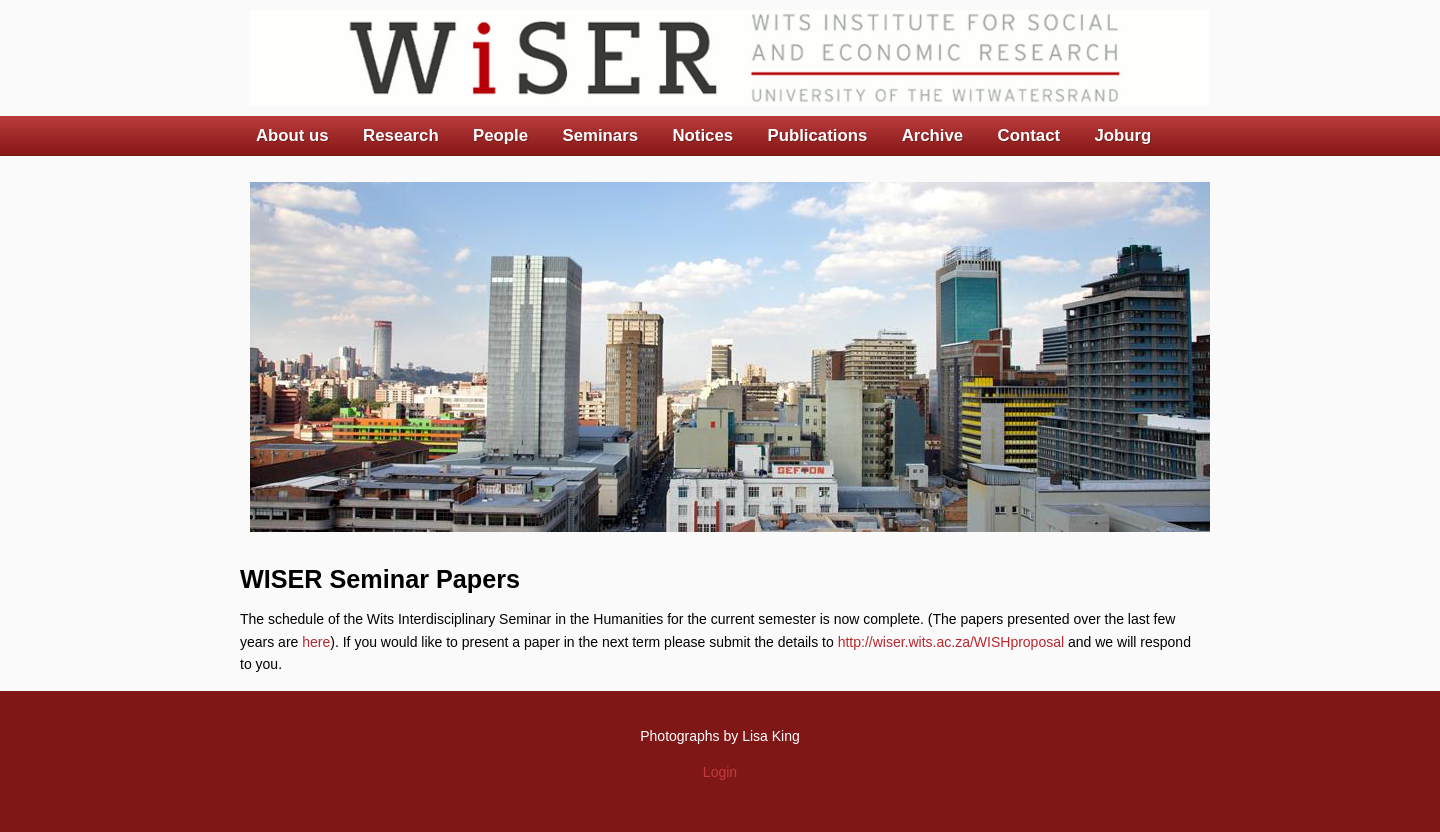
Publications (817, 135)
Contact (1029, 135)
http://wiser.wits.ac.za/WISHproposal (951, 642)
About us (292, 135)
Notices (702, 135)
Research (401, 135)
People (500, 135)
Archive (933, 135)
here (316, 642)
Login (720, 772)
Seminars (601, 135)
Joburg (1122, 135)
